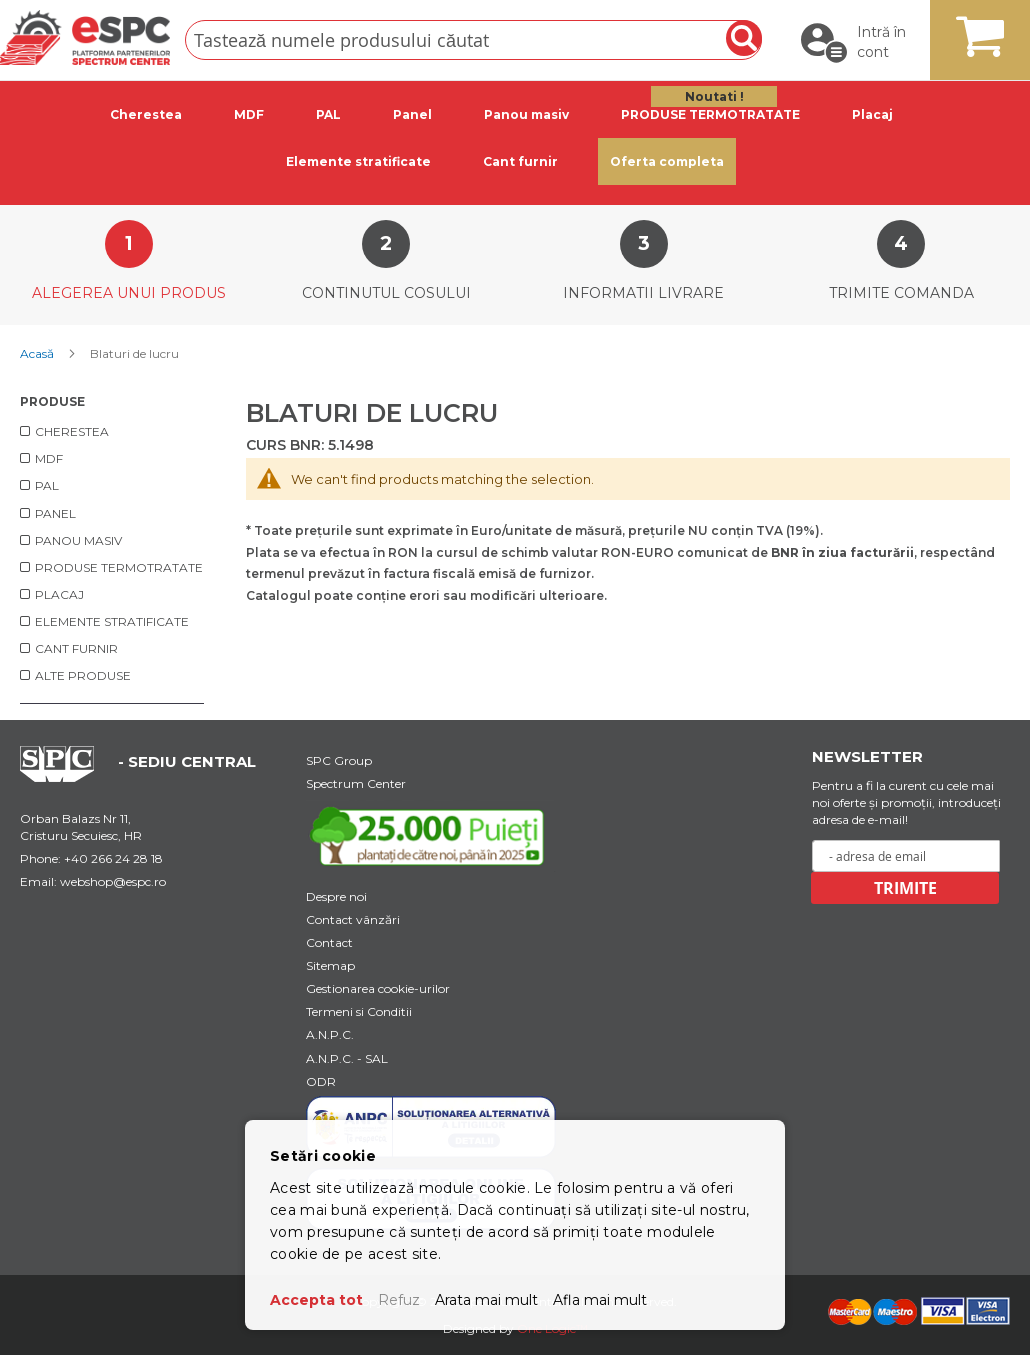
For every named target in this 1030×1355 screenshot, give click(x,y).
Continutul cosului (386, 293)
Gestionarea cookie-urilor (378, 988)
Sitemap (330, 965)
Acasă (38, 353)
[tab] (150, 114)
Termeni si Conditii (359, 1011)
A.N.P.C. (330, 1034)
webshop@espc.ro (113, 881)
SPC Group (339, 760)
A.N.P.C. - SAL (347, 1058)
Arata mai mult (486, 1300)
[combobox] (473, 40)
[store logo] (85, 37)
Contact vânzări (353, 919)
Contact (329, 942)
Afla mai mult (600, 1300)
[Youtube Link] (431, 835)
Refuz (399, 1300)
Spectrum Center (356, 783)
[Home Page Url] (67, 777)
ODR (321, 1081)
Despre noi (336, 896)
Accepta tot (316, 1300)
